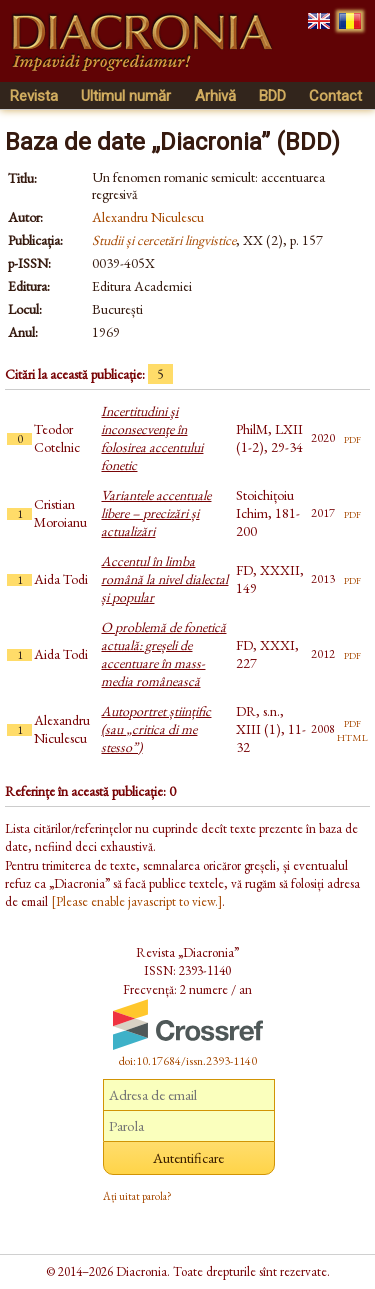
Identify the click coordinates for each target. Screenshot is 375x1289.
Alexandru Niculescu (148, 217)
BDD (272, 96)
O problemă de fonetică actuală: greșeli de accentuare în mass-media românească (163, 654)
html (352, 736)
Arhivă (215, 96)
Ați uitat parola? (137, 1196)
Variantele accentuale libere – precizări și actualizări (156, 513)
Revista (34, 96)
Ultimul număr (126, 96)
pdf (352, 438)
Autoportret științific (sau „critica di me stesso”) (156, 729)
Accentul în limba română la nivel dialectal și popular (164, 579)
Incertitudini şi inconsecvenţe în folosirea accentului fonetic (152, 438)
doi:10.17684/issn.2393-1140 (188, 1061)
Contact (335, 96)
